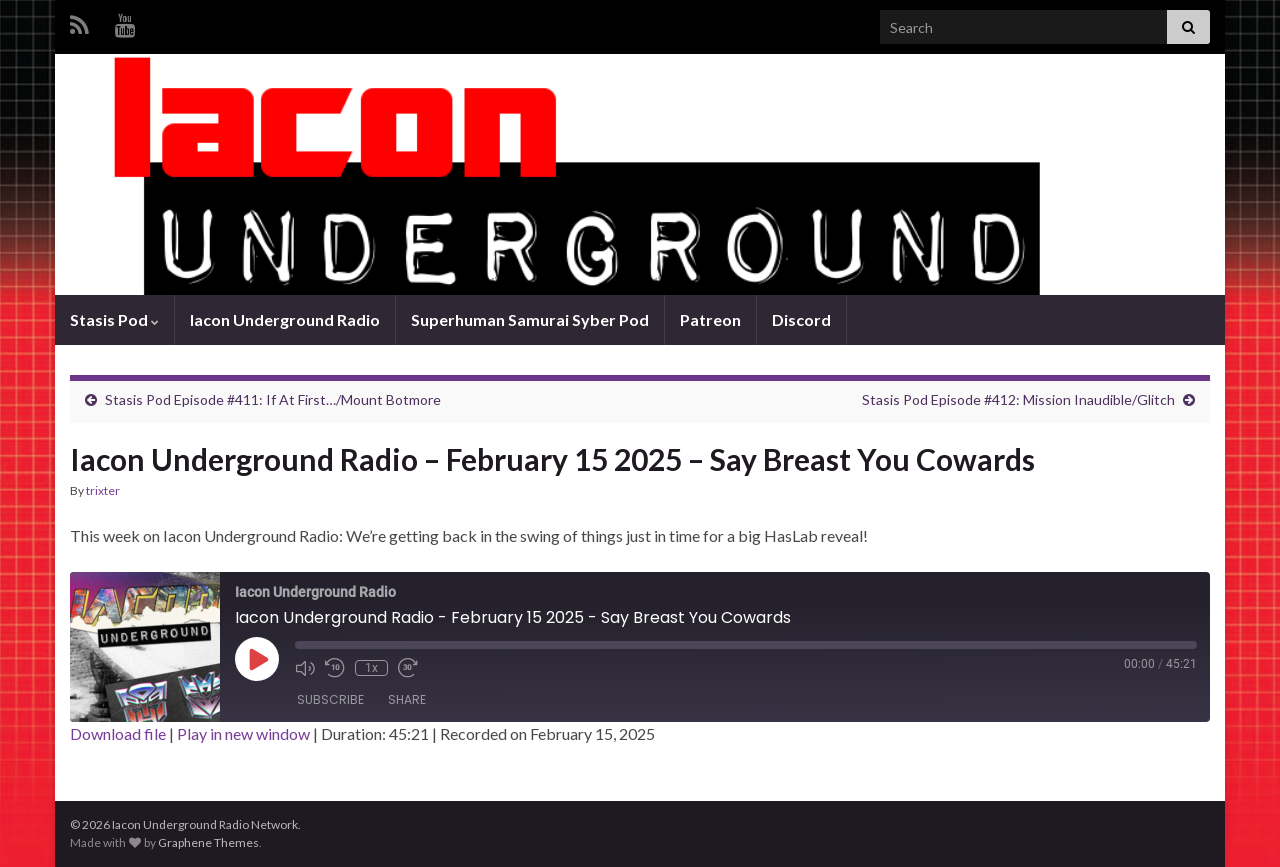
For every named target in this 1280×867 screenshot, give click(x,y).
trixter (103, 490)
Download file (118, 733)
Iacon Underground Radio (285, 319)
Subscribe (330, 699)
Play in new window (243, 733)
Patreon (710, 319)
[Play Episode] (257, 659)
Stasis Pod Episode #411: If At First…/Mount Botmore (273, 399)
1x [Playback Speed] (371, 668)
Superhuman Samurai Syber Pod (530, 319)
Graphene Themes (208, 842)
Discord (801, 319)
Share (407, 699)
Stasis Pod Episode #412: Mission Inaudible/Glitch (1018, 399)
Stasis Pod (114, 319)
